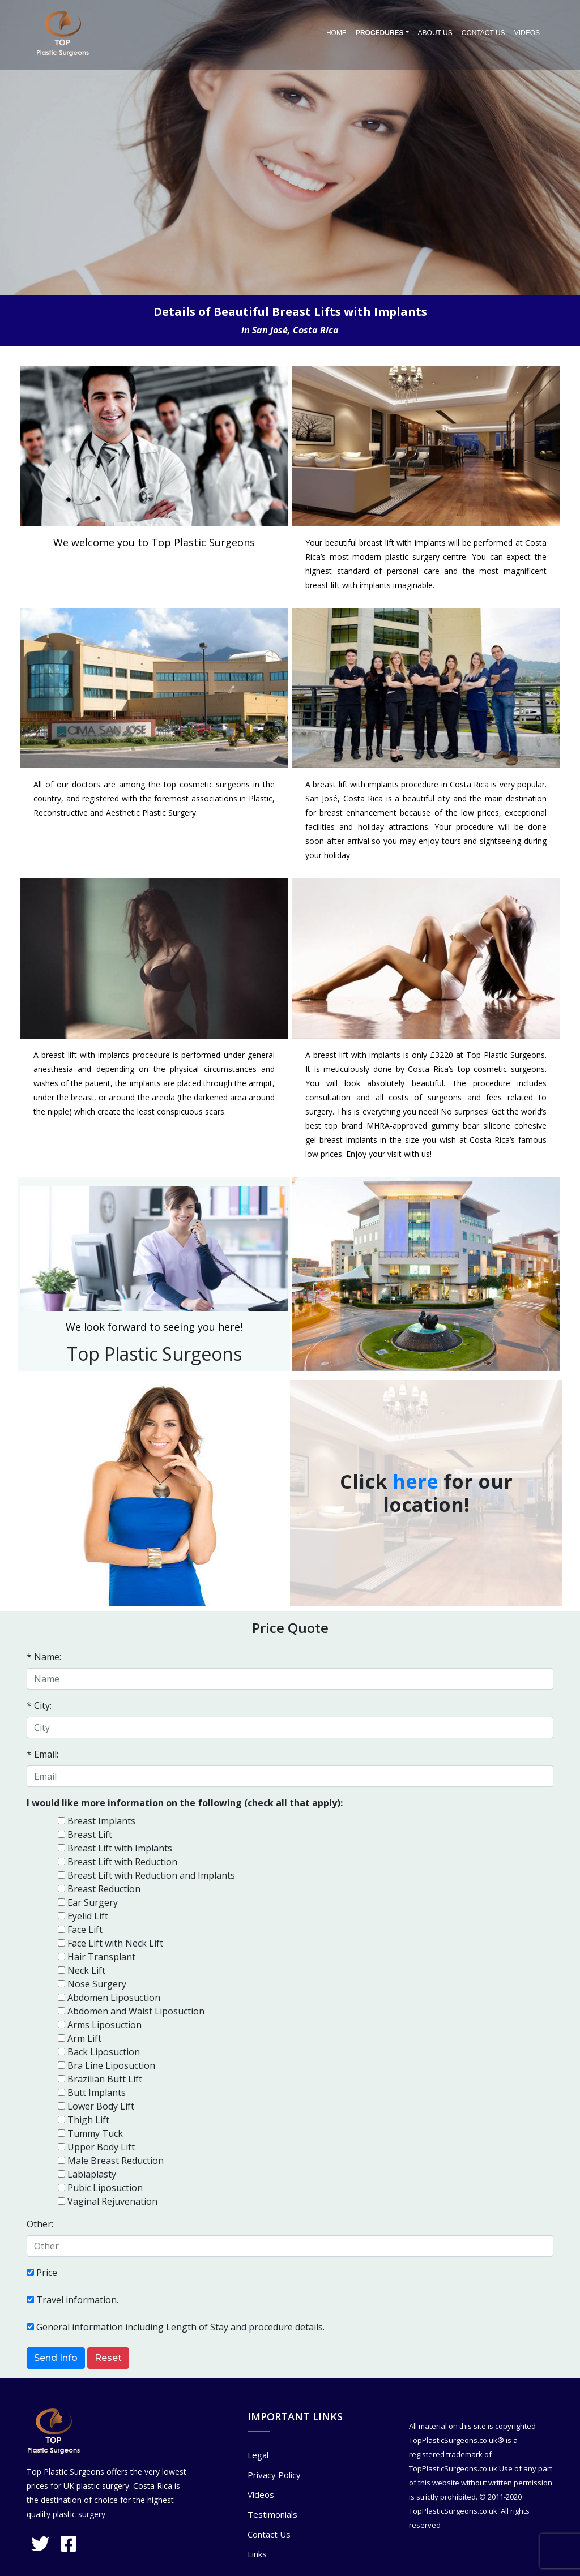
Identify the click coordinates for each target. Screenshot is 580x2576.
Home (336, 33)
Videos (527, 33)
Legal (258, 2455)
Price (46, 2272)
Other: (40, 2224)
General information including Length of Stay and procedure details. (180, 2327)
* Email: (42, 1754)
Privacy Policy (274, 2474)
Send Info (56, 2357)
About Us (435, 33)
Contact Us (483, 33)
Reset (108, 2357)
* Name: (44, 1657)
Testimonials (272, 2514)
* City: (39, 1705)
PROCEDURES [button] (380, 33)
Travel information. (77, 2300)
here (415, 1481)
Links (257, 2554)
